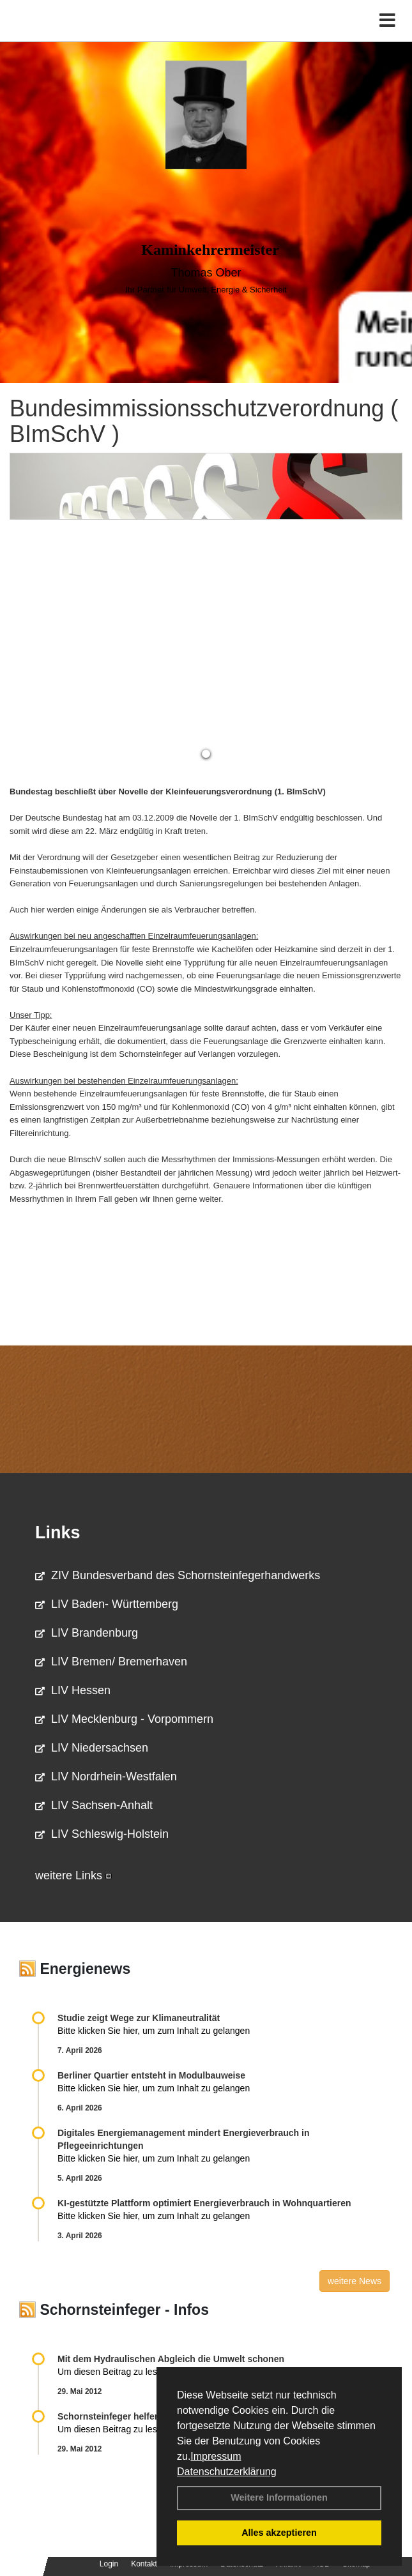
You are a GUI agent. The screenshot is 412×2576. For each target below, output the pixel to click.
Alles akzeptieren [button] (279, 2532)
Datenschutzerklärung (227, 2471)
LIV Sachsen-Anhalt (94, 1805)
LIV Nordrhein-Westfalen (106, 1776)
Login (109, 2563)
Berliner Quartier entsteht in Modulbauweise (151, 2075)
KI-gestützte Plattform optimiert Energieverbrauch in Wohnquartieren (204, 2203)
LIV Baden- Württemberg (106, 1604)
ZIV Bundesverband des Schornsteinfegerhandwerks (177, 1575)
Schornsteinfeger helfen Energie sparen (142, 2416)
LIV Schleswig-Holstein (102, 1834)
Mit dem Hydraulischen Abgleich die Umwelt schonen (170, 2359)
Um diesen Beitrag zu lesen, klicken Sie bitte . (155, 2372)
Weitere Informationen (279, 2497)
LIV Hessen (73, 1690)
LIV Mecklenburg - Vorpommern (124, 1719)
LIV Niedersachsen (91, 1747)
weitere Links (73, 1875)
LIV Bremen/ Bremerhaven (111, 1661)
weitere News (354, 2281)
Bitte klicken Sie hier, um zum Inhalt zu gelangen (153, 2031)
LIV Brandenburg (86, 1632)
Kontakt (144, 2563)
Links (57, 1532)
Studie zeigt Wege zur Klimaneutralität (138, 2018)
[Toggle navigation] (387, 20)
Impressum (215, 2456)
